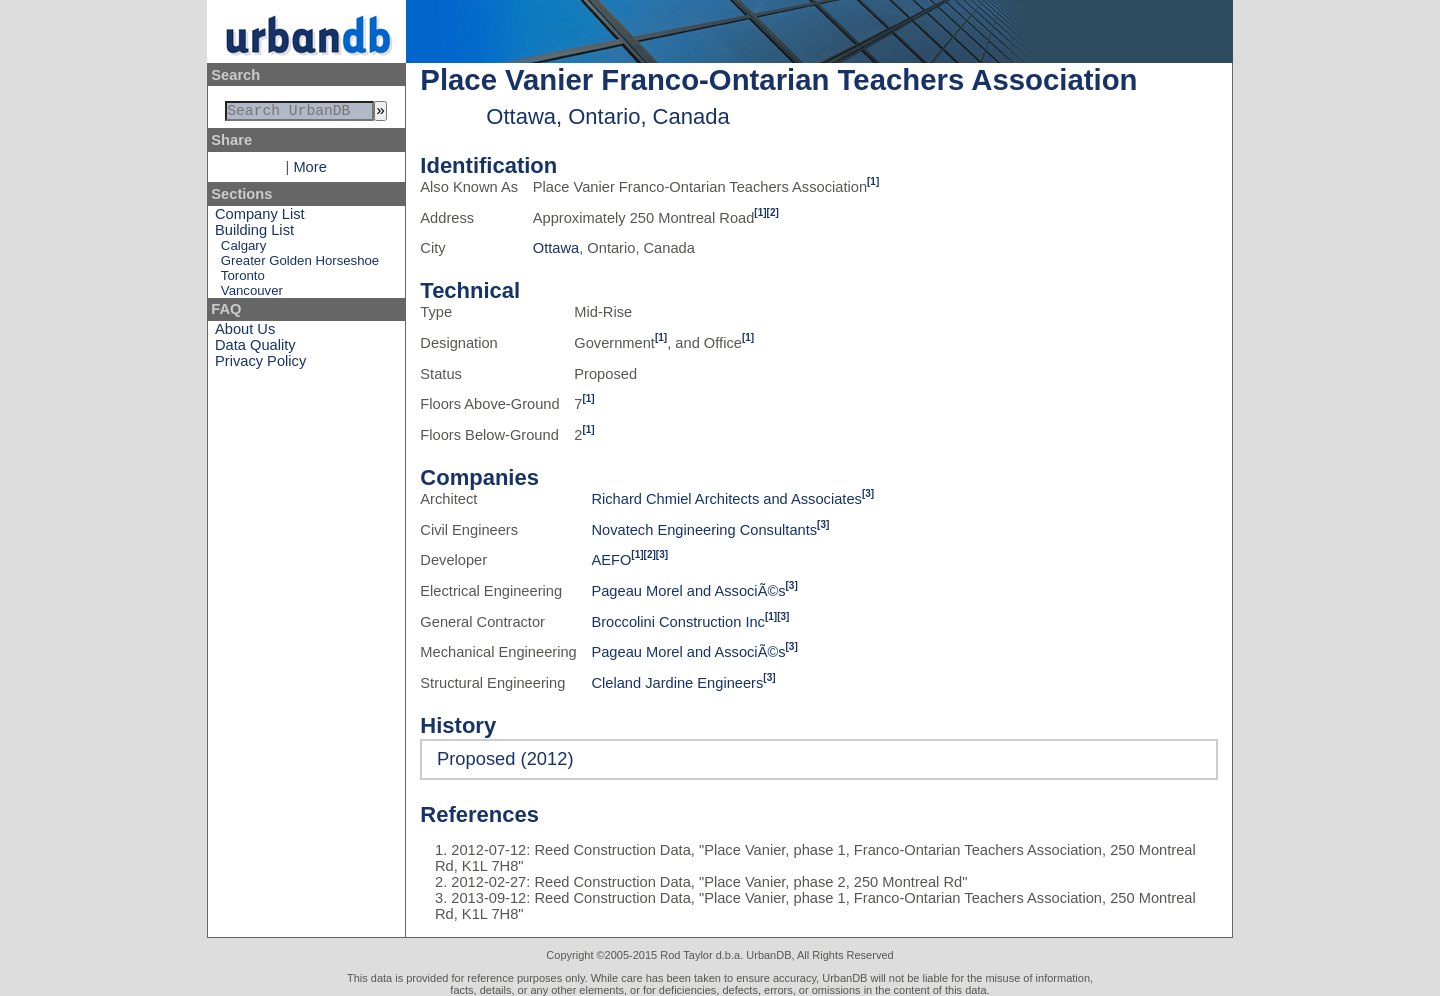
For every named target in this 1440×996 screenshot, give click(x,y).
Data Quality (255, 349)
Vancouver (252, 294)
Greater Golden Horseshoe (300, 264)
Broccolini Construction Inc (678, 622)
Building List (254, 234)
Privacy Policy (260, 365)
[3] (868, 493)
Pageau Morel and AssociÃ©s (688, 591)
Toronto (243, 279)
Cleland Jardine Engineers (677, 683)
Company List (260, 218)
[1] (873, 181)
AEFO (611, 560)
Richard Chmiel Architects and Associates (726, 499)
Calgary (243, 249)
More (309, 171)
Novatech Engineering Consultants (704, 530)
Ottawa (556, 248)
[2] (773, 212)
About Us (245, 333)
